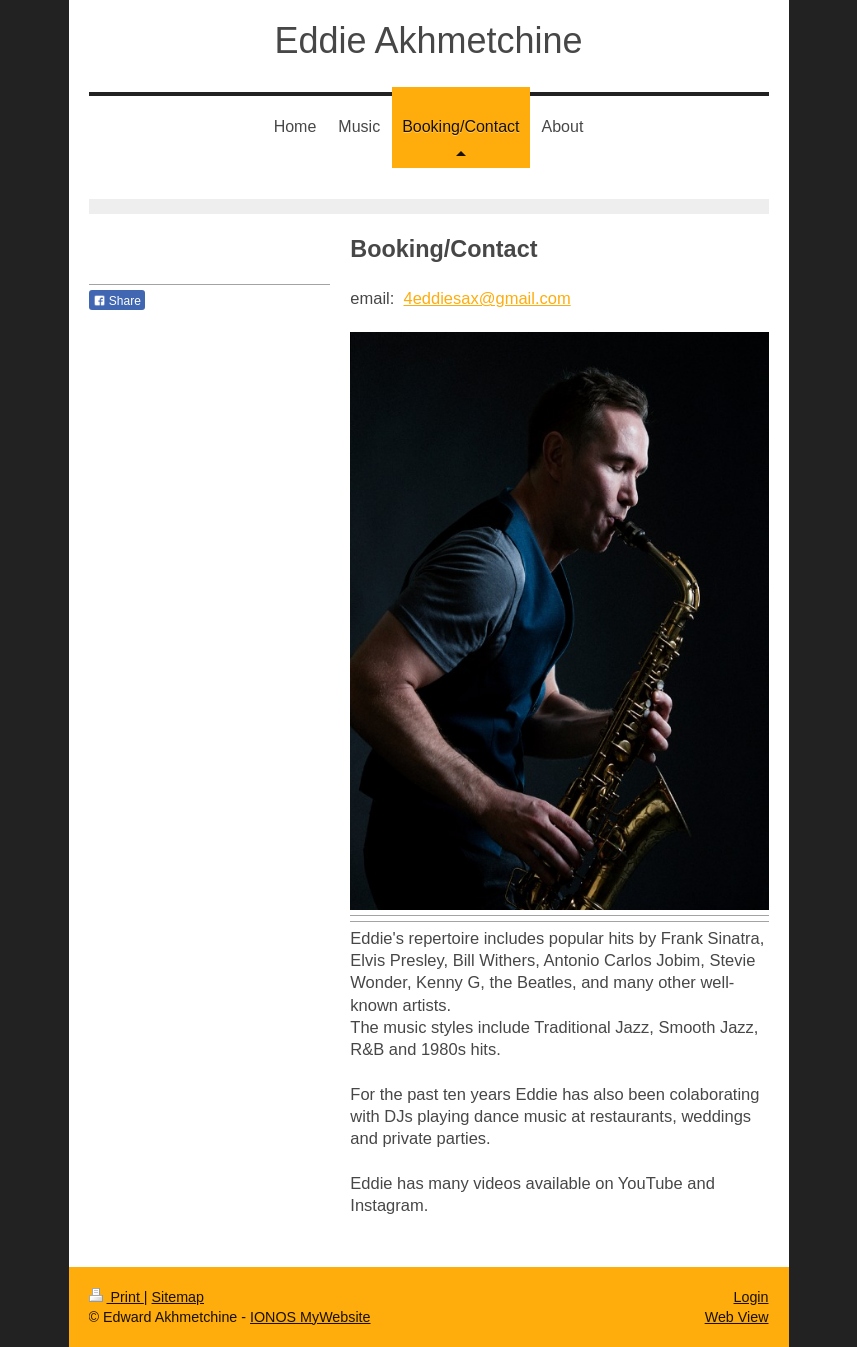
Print (116, 1297)
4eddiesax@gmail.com (487, 298)
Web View (737, 1317)
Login (751, 1297)
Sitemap (178, 1297)
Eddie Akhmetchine (428, 40)
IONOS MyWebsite (310, 1317)
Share (117, 301)
